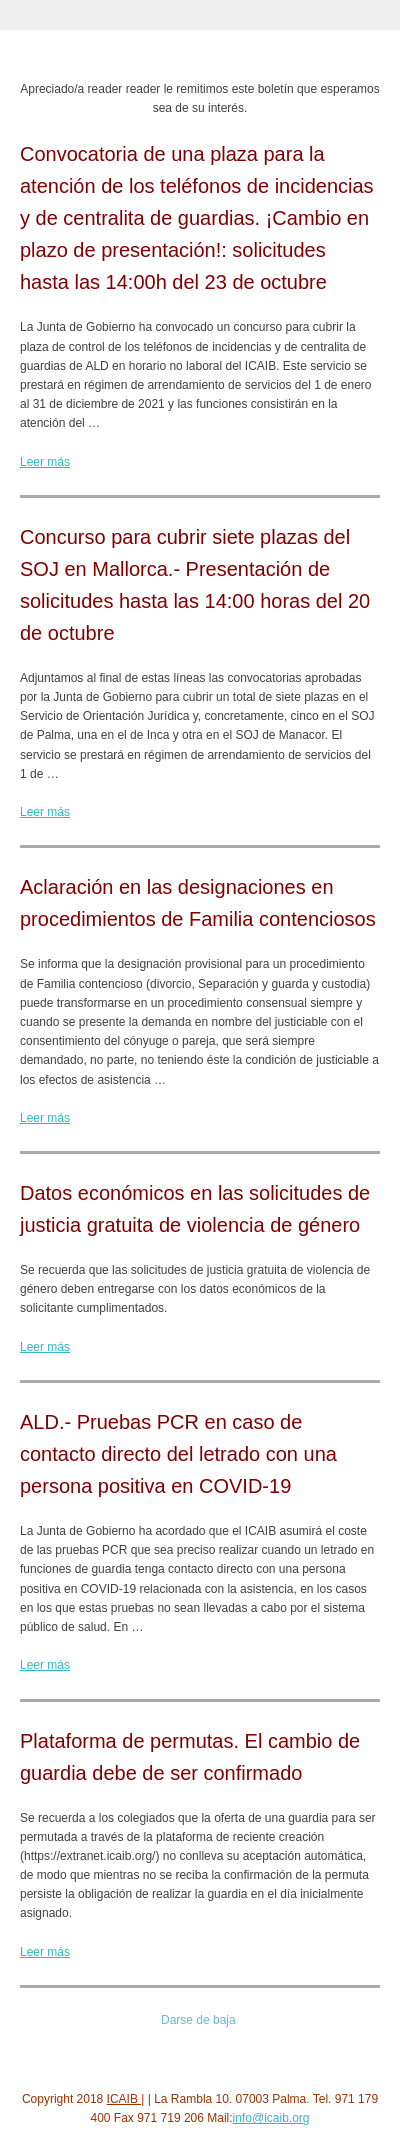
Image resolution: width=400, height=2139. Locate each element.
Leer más (45, 462)
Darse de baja (198, 2020)
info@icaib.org (271, 2118)
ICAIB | (126, 2099)
